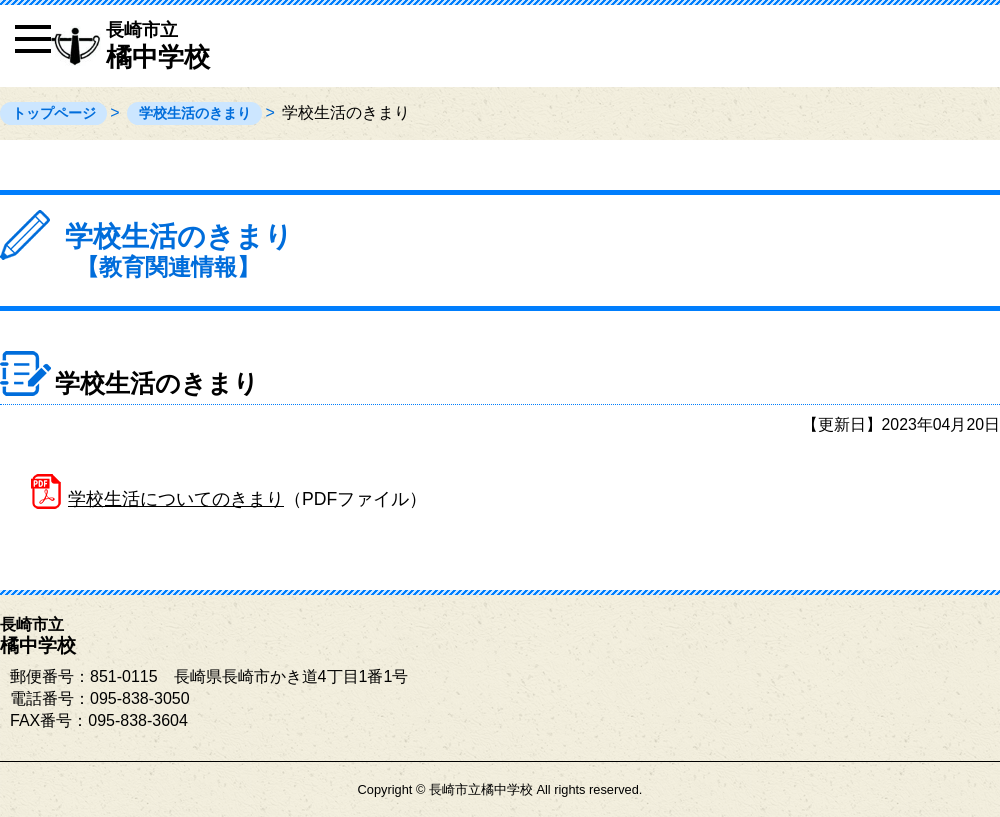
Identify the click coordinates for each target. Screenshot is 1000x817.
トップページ (54, 113)
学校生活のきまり (195, 113)
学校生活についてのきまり (176, 499)
